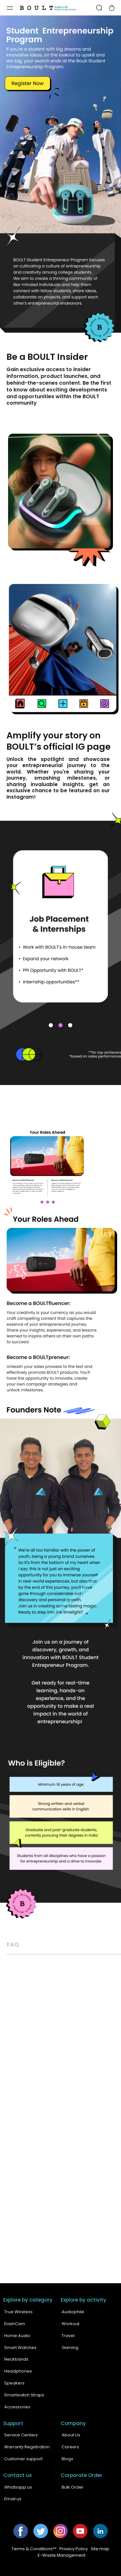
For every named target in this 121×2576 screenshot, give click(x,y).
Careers (70, 2447)
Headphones (18, 2371)
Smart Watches (20, 2347)
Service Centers (21, 2435)
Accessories (17, 2407)
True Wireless (18, 2312)
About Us (71, 2435)
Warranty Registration (27, 2447)
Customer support (23, 2459)
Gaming (70, 2347)
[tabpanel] (60, 904)
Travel (68, 2336)
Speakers (14, 2383)
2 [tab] (60, 1025)
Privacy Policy (73, 2549)
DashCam (14, 2324)
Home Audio (17, 2336)
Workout (70, 2324)
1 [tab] (51, 1025)
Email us (12, 2499)
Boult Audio (50, 2570)
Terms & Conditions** (34, 2549)
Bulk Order (73, 2487)
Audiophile (73, 2312)
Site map (100, 2549)
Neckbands (16, 2359)
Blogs (67, 2459)
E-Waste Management (62, 2555)
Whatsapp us (18, 2487)
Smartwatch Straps (24, 2395)
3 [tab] (70, 1025)
